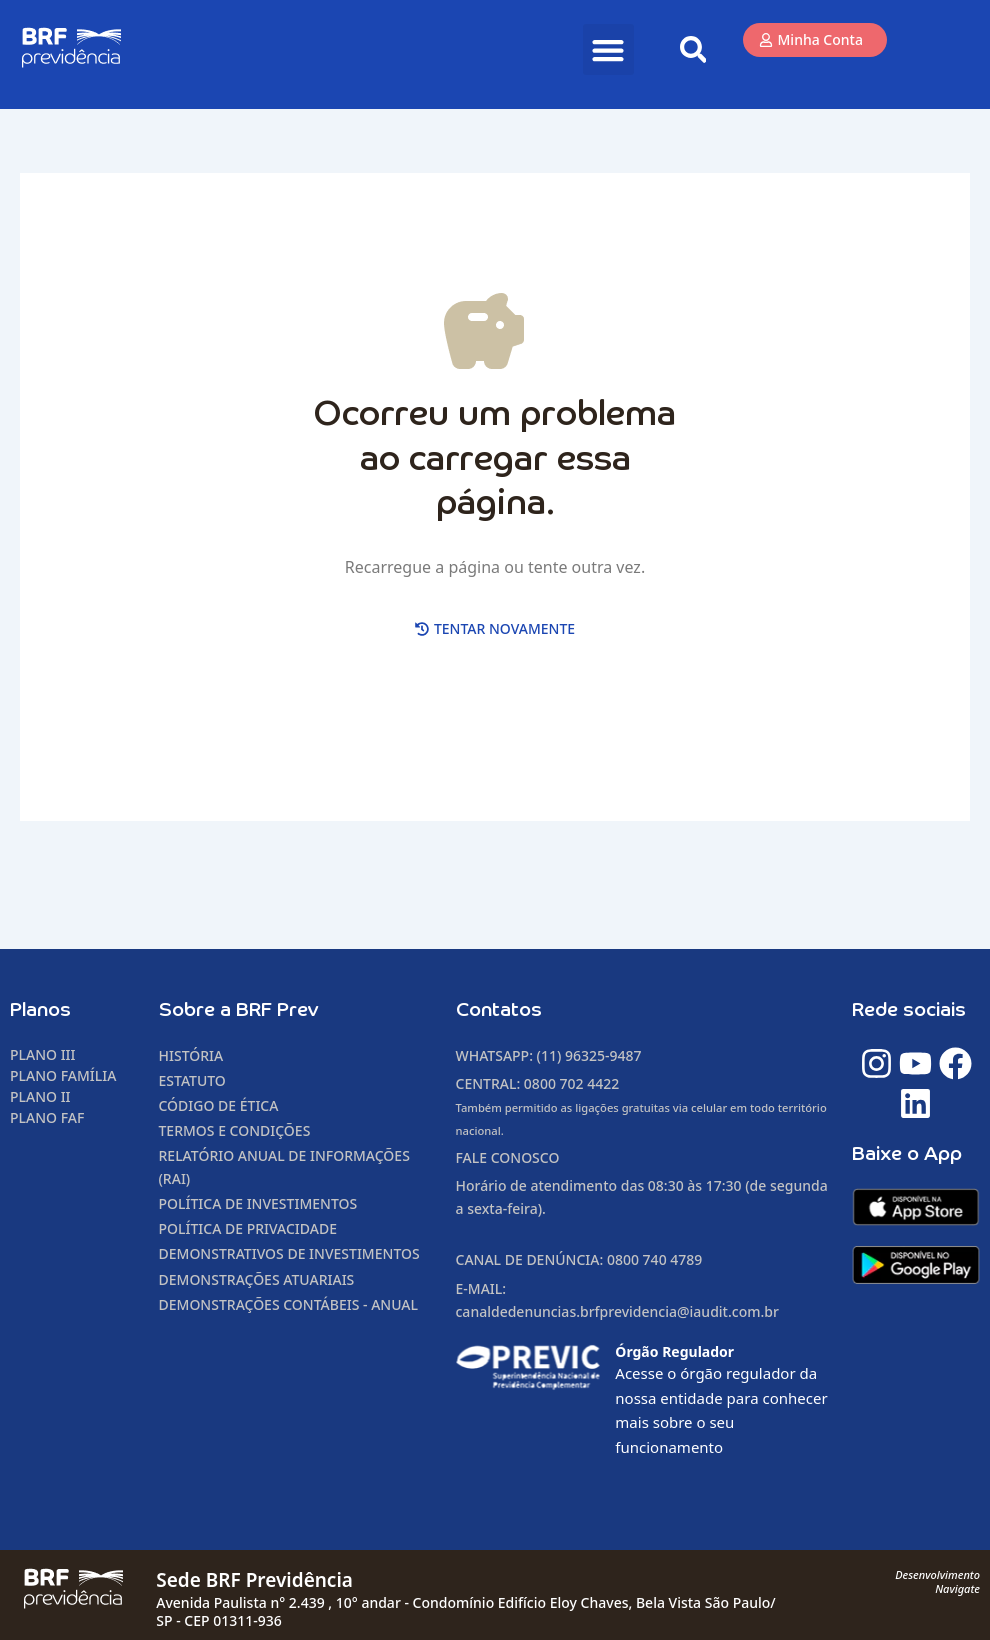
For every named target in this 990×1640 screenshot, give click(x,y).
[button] (608, 49)
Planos (40, 1010)
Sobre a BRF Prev (239, 1010)
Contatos (499, 1010)
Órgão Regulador (674, 1351)
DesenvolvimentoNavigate (937, 1581)
